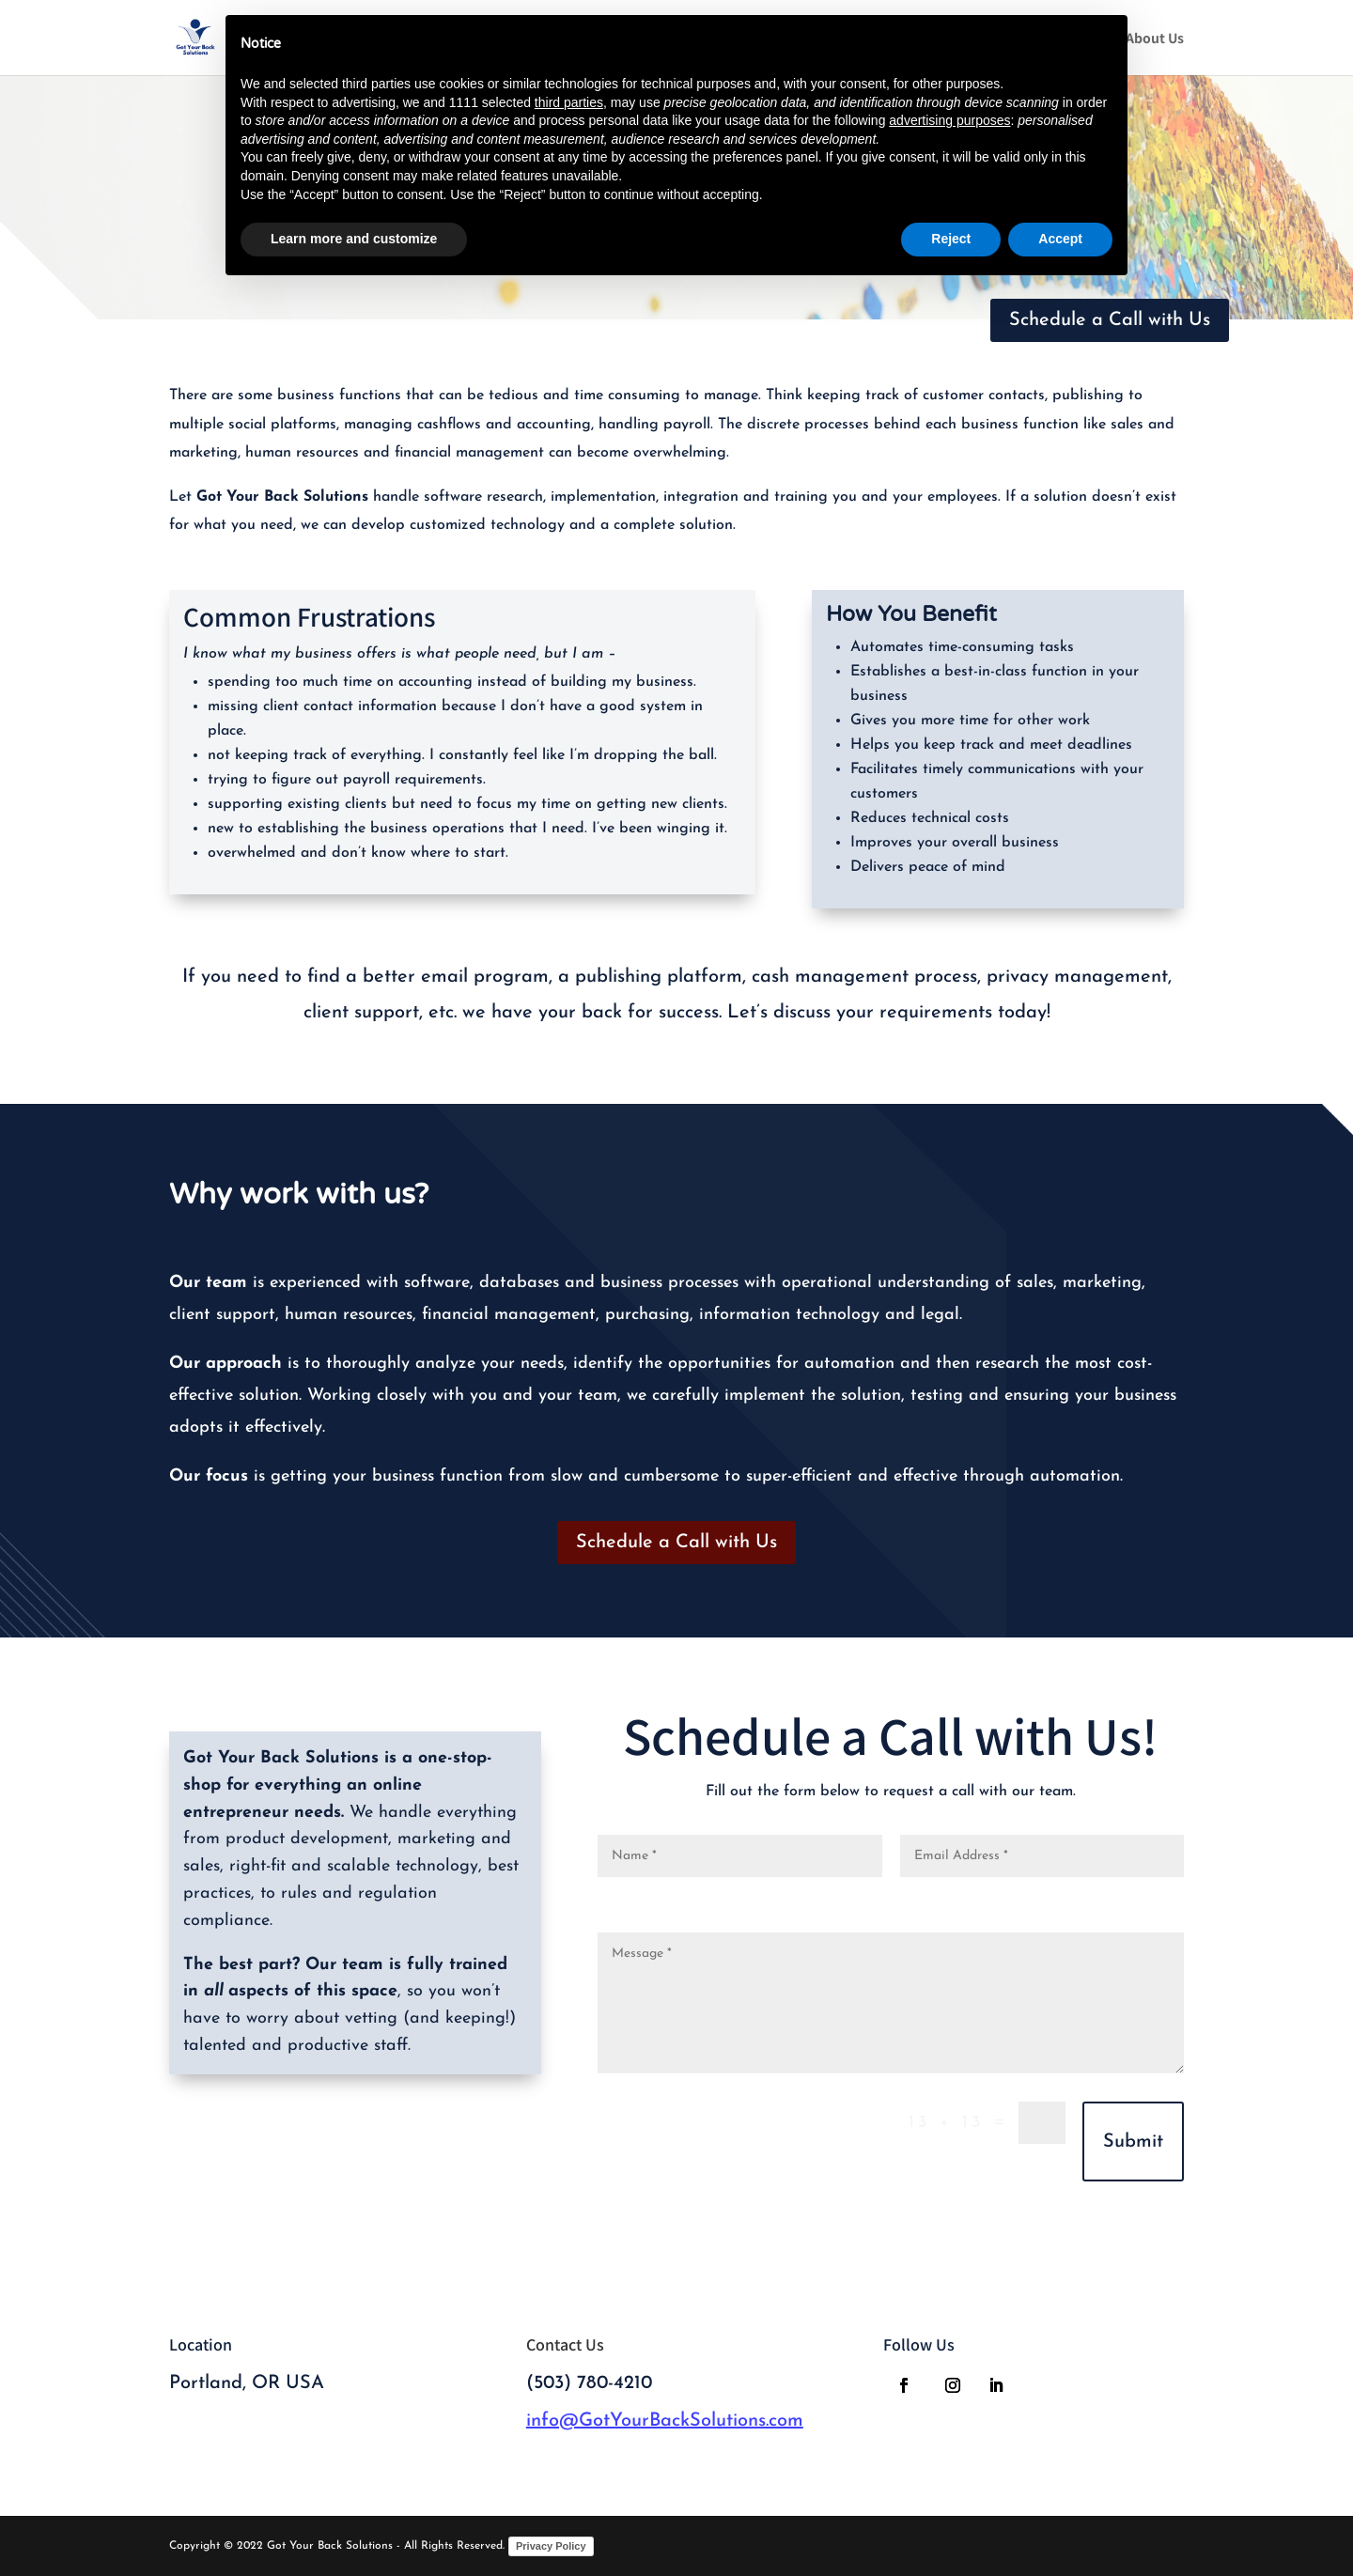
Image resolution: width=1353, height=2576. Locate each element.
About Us (1155, 39)
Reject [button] (951, 238)
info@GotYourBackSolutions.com (664, 2421)
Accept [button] (1060, 238)
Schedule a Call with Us (1109, 320)
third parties (569, 102)
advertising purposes (949, 120)
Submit (1133, 2142)
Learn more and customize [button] (354, 238)
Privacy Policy (551, 2546)
